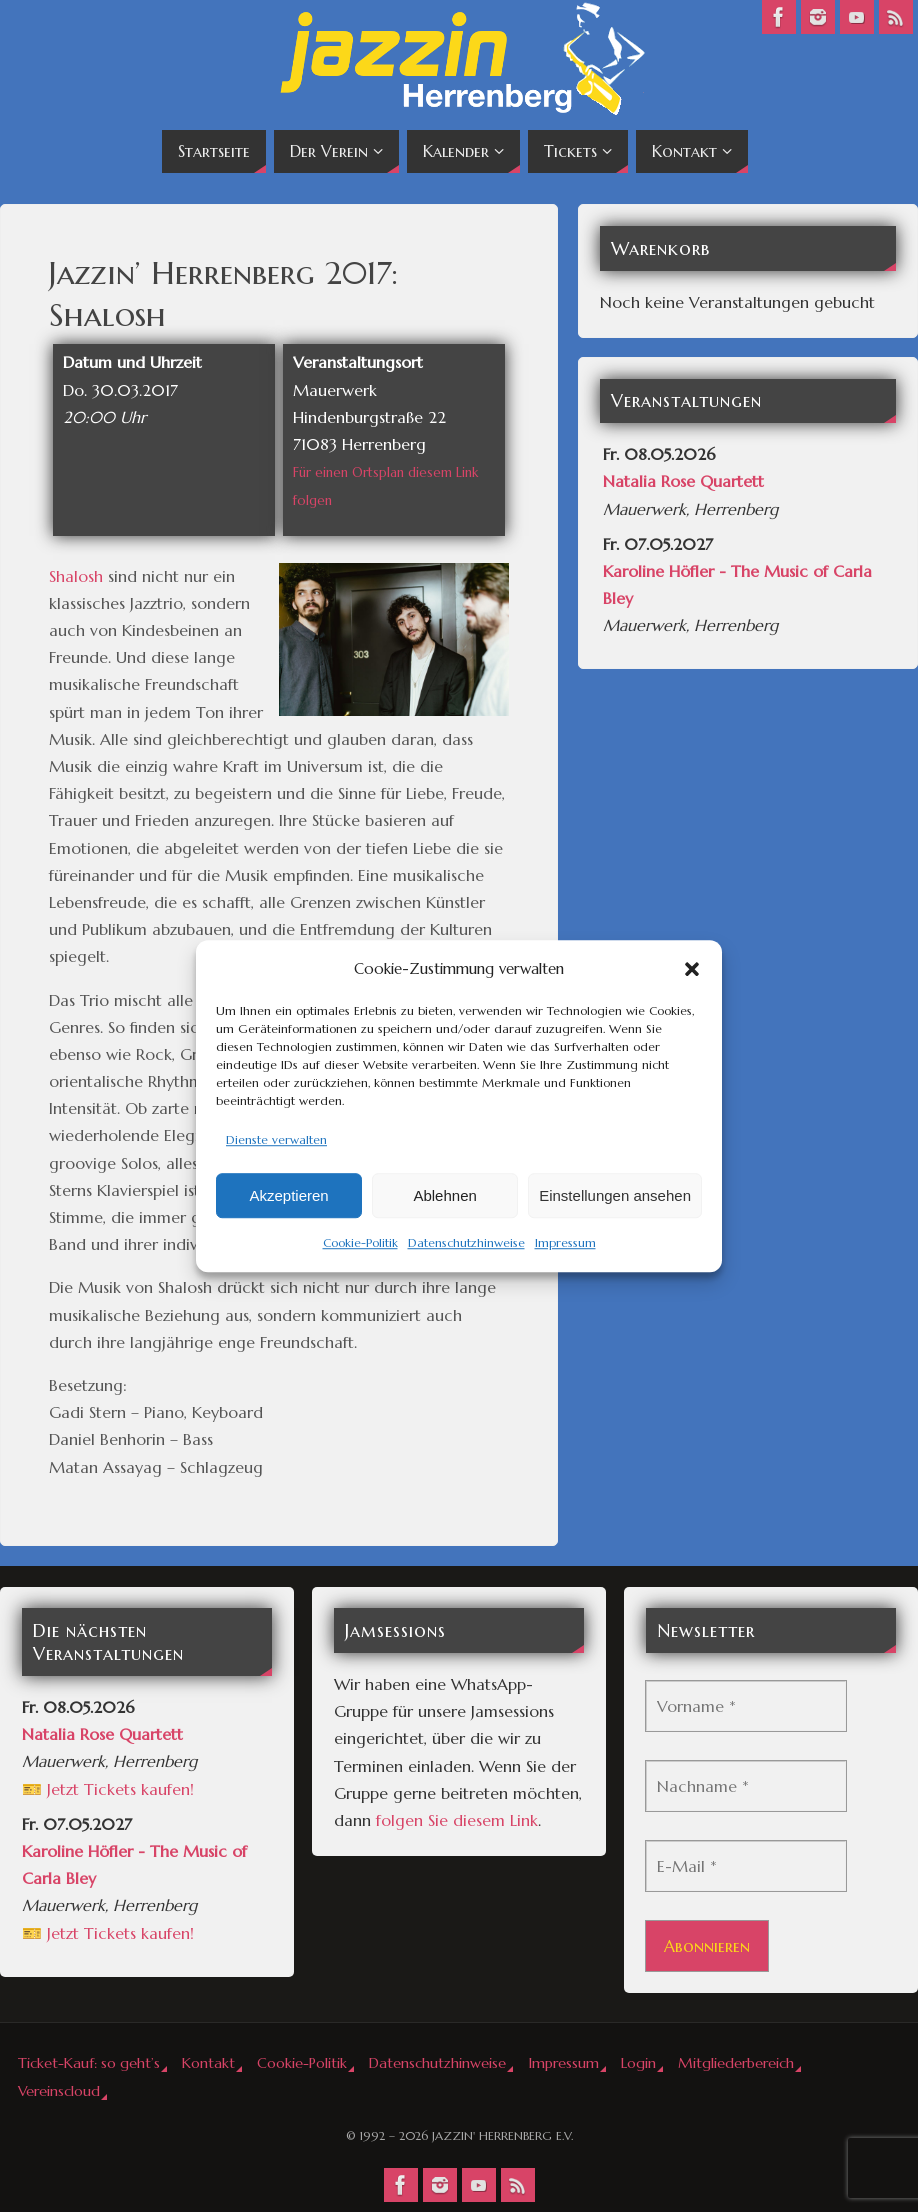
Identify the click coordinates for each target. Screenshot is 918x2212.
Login (638, 2063)
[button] (692, 969)
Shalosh (76, 576)
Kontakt (208, 2063)
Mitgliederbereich (736, 2063)
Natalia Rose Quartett (683, 481)
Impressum (565, 1243)
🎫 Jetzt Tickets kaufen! (108, 1789)
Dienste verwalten (276, 1139)
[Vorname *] (746, 1706)
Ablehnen (444, 1195)
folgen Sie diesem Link (457, 1820)
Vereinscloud (59, 2091)
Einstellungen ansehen (615, 1195)
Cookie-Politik (360, 1243)
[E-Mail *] (746, 1866)
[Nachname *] (746, 1786)
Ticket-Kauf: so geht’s (89, 2063)
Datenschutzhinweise (466, 1243)
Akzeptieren (288, 1195)
